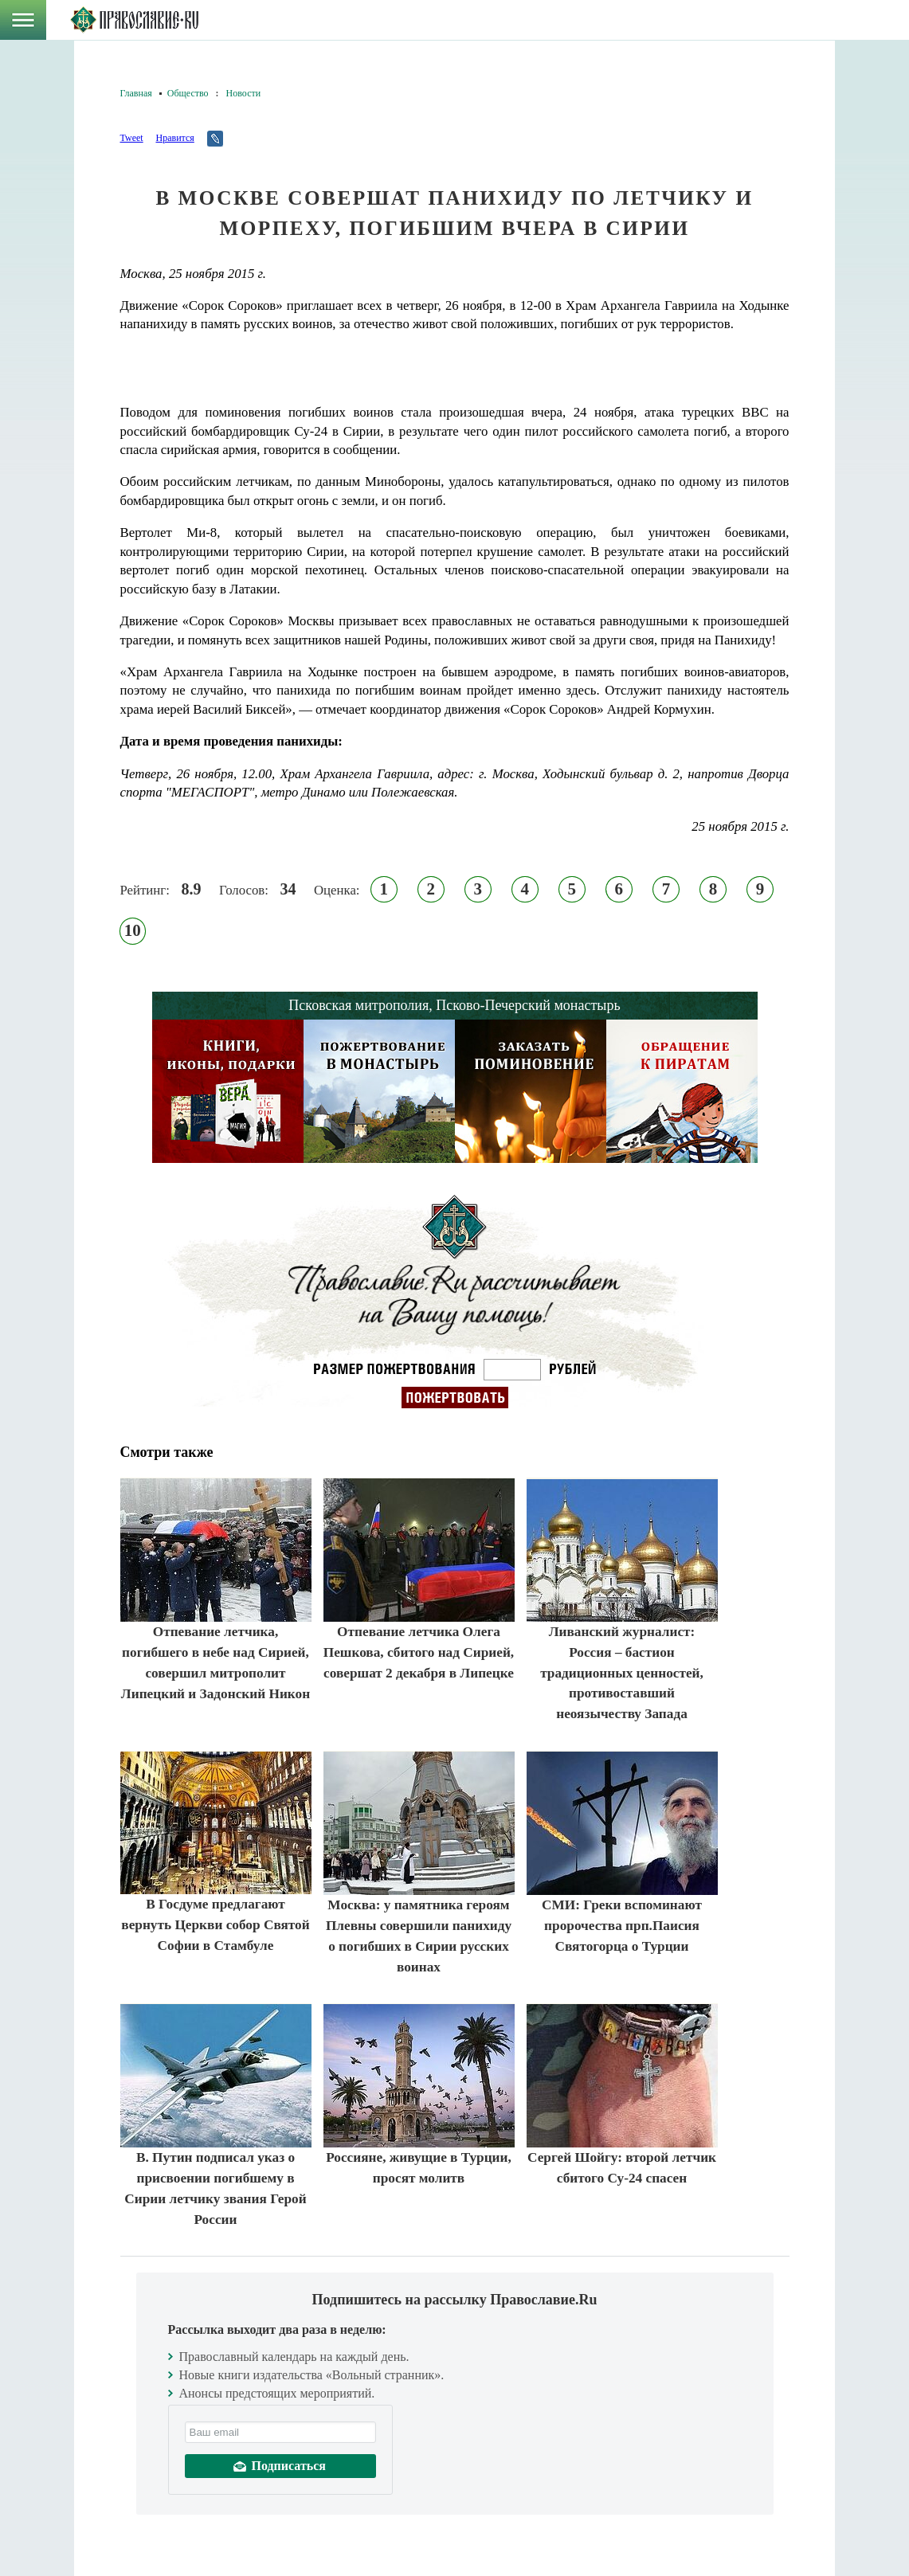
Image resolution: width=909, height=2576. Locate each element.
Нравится (174, 137)
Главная (136, 93)
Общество (188, 93)
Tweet (131, 137)
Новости (243, 93)
